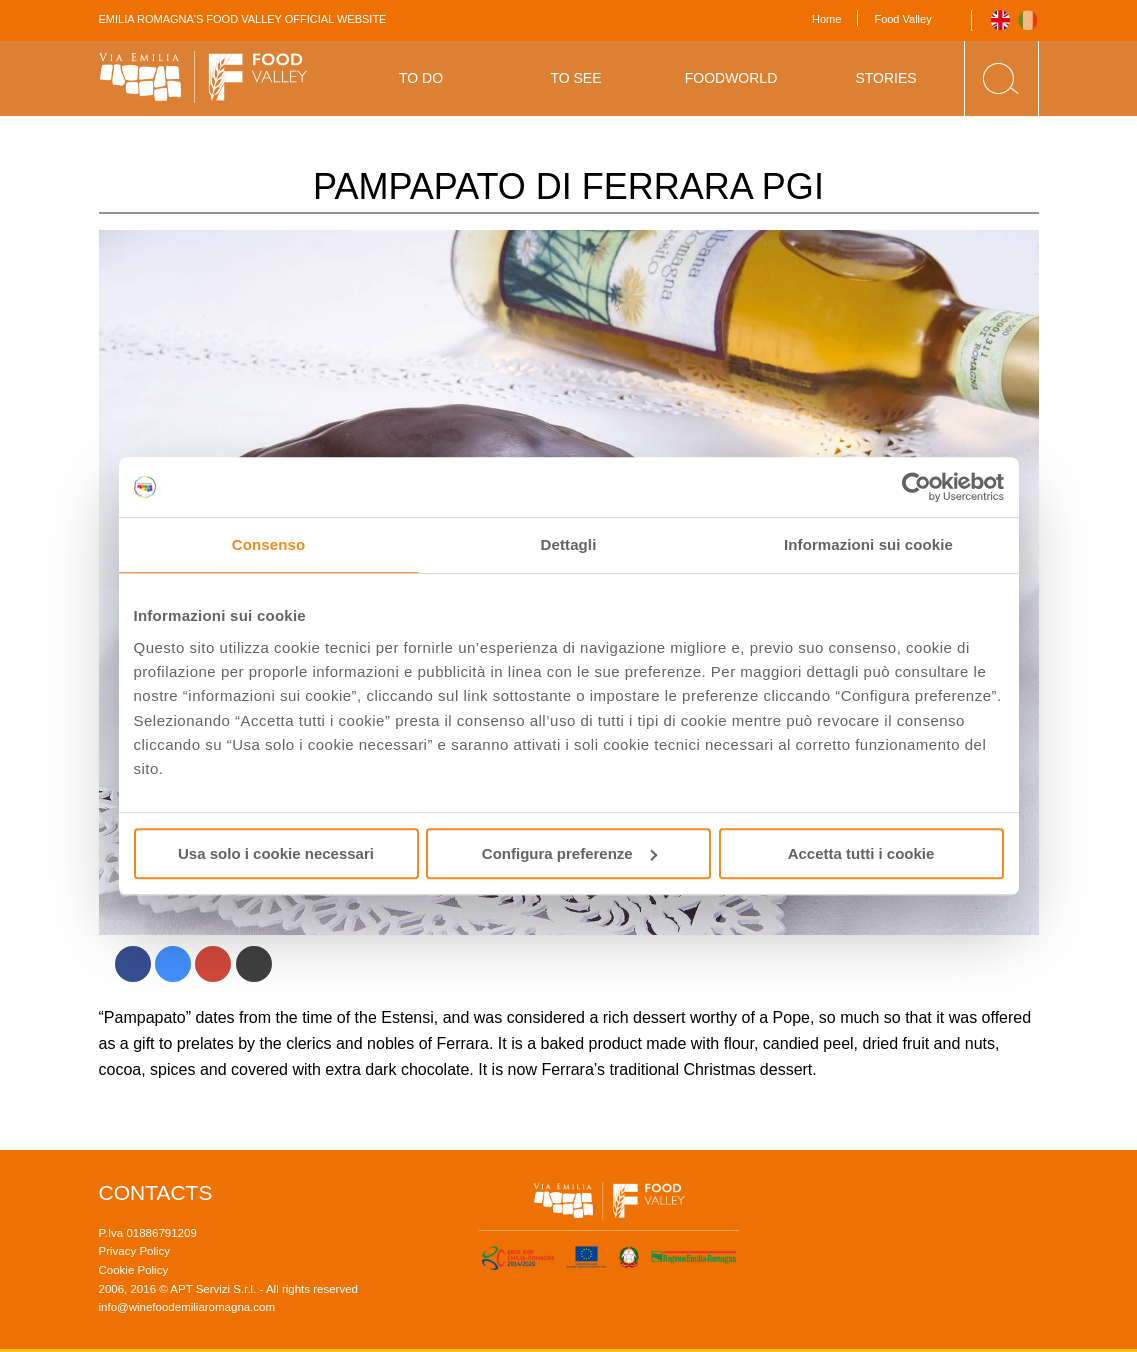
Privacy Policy (135, 1251)
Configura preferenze (569, 853)
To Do (421, 78)
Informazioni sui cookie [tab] (868, 544)
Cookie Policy (134, 1270)
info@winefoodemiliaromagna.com (187, 1307)
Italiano (1028, 20)
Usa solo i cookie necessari (276, 853)
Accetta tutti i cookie (861, 853)
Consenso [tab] (268, 544)
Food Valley (902, 19)
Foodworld (731, 78)
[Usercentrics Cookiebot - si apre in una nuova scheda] (916, 487)
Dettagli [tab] (569, 544)
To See (575, 78)
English (1000, 20)
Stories (885, 78)
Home (826, 19)
